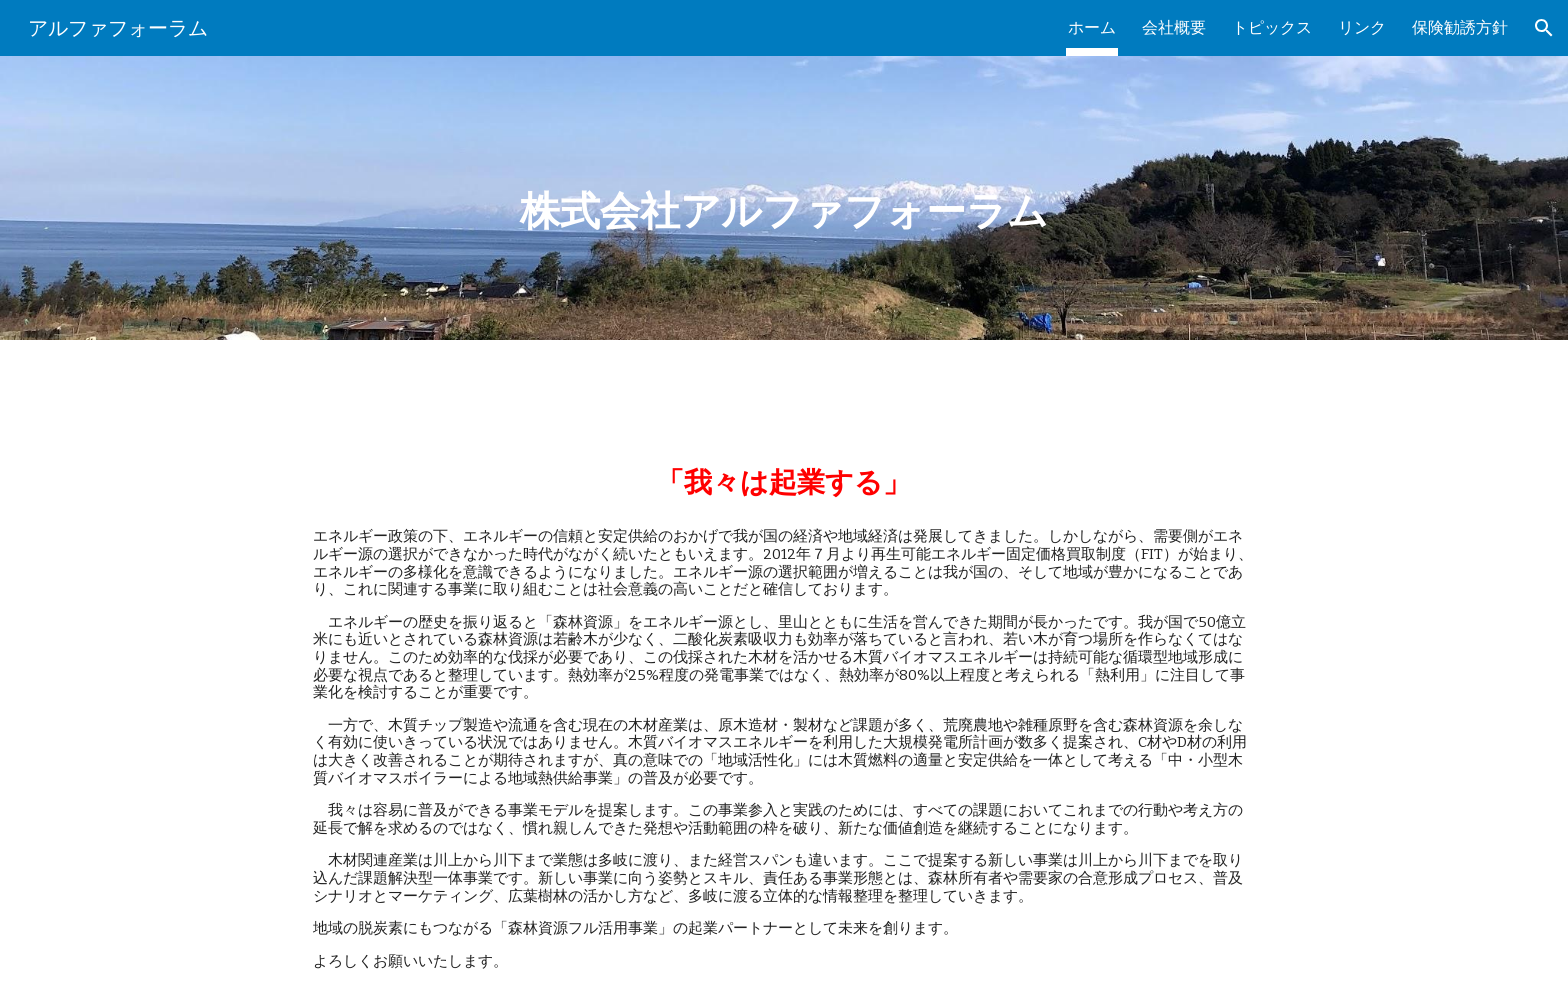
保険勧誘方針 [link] (1460, 27)
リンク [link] (1362, 27)
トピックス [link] (1272, 27)
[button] (1544, 28)
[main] (783, 198)
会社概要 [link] (1174, 27)
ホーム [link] (1092, 27)
